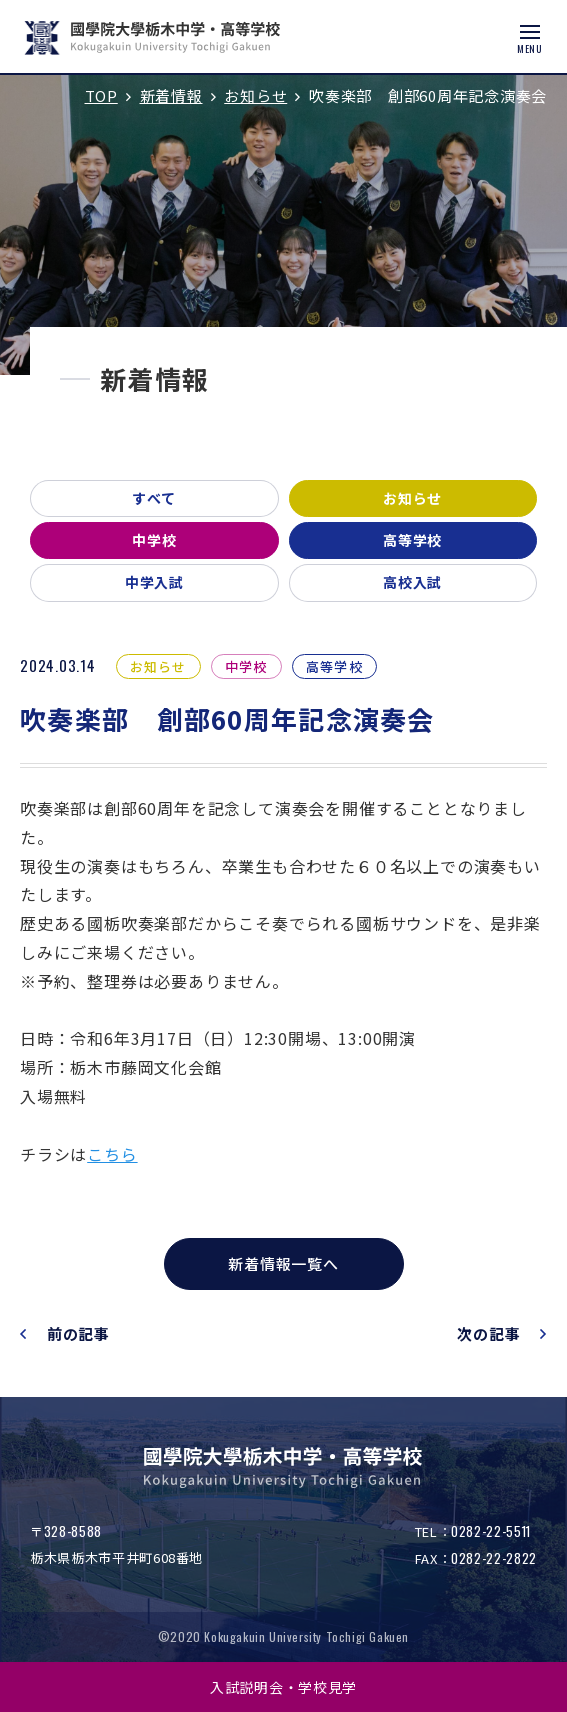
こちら (112, 1154)
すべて (154, 498)
